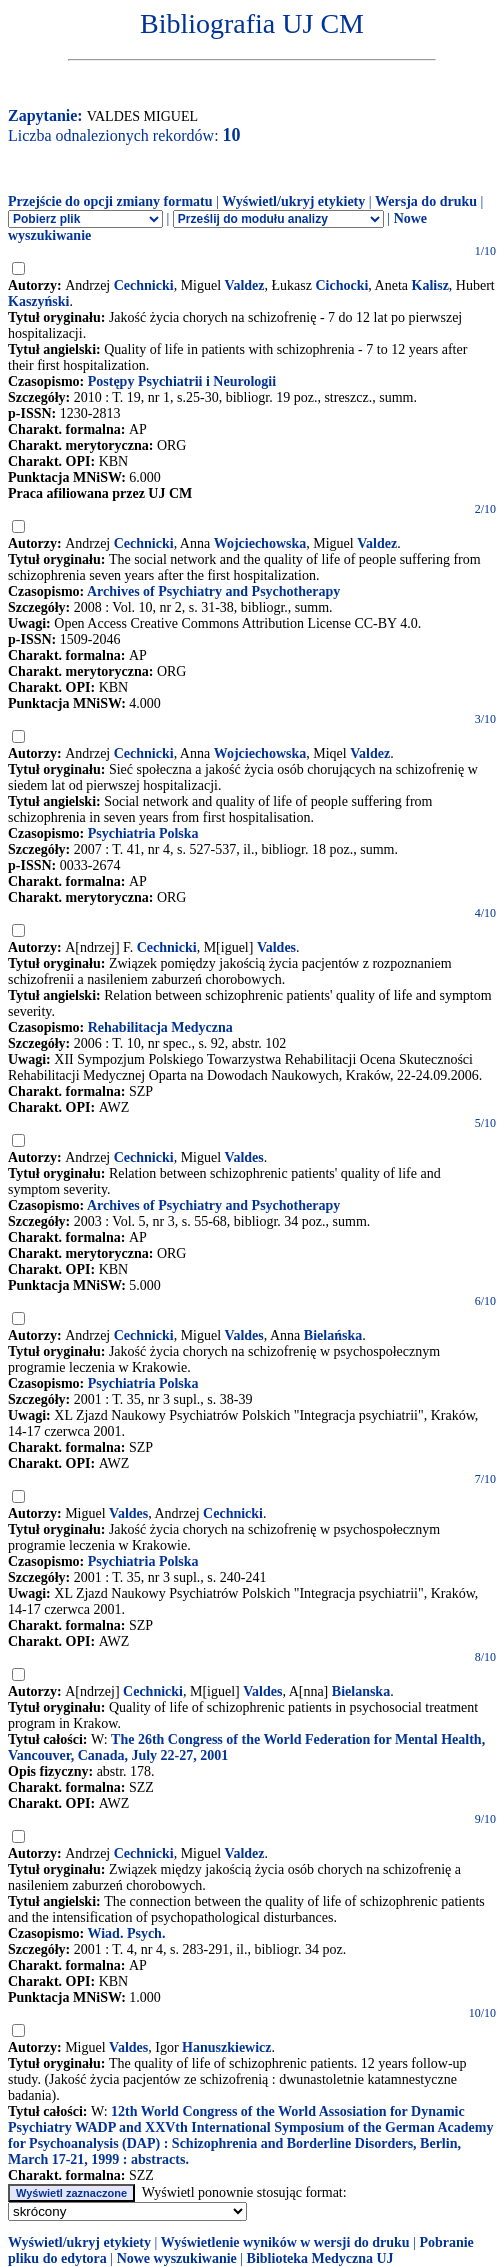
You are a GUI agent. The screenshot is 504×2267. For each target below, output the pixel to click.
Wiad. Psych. (126, 1933)
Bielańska (333, 1335)
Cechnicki (144, 285)
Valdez (245, 285)
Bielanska (361, 1691)
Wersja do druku (426, 201)
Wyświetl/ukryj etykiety (293, 201)
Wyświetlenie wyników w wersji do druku (285, 2242)
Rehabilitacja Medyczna (160, 1027)
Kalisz (430, 285)
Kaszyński (38, 301)
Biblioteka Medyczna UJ (320, 2258)
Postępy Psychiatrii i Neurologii (182, 381)
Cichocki (341, 285)
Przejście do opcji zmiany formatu (110, 201)
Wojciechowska (260, 543)
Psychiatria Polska (143, 833)
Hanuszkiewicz (226, 2047)
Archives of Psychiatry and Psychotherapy (213, 591)
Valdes (276, 947)
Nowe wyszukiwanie (177, 2258)
